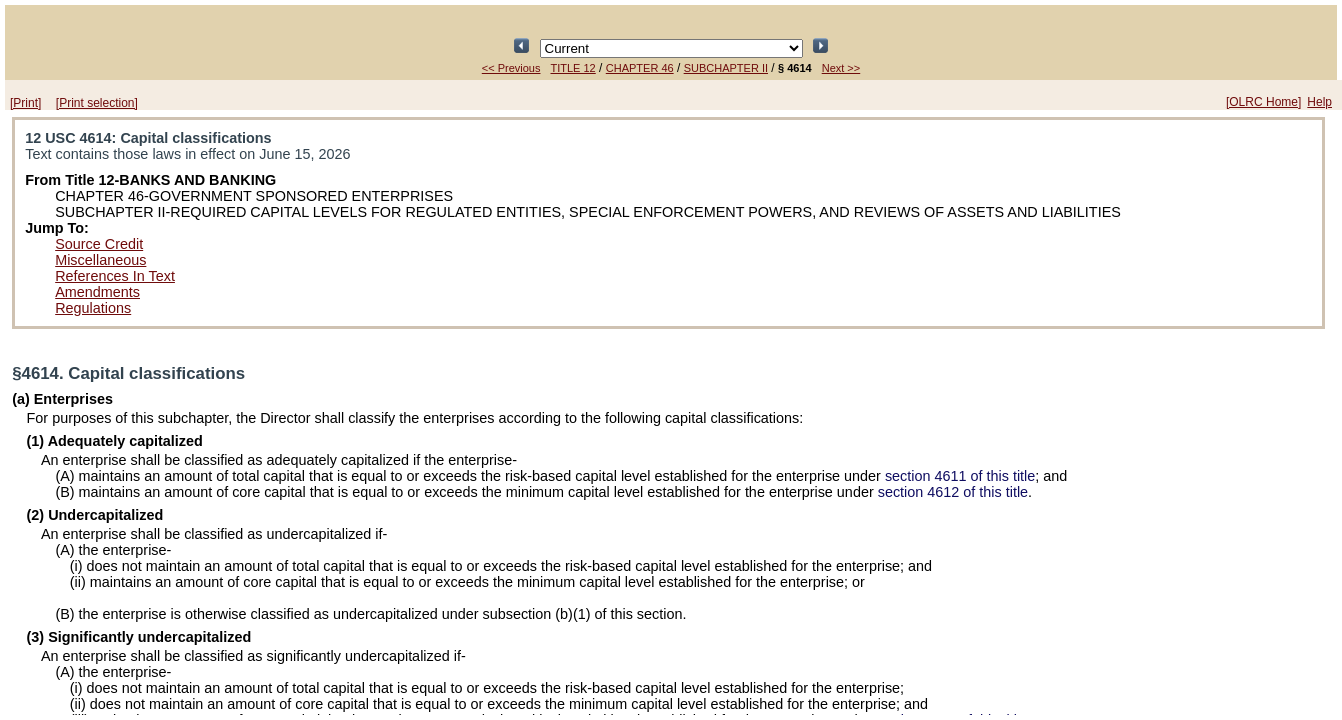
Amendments (97, 292)
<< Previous (511, 68)
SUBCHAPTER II (726, 68)
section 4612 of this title (953, 492)
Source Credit (99, 244)
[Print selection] (97, 103)
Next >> (841, 68)
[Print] (25, 103)
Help (1319, 102)
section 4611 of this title (960, 476)
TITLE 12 (573, 68)
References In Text (115, 276)
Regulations (93, 308)
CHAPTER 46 (640, 68)
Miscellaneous (100, 260)
